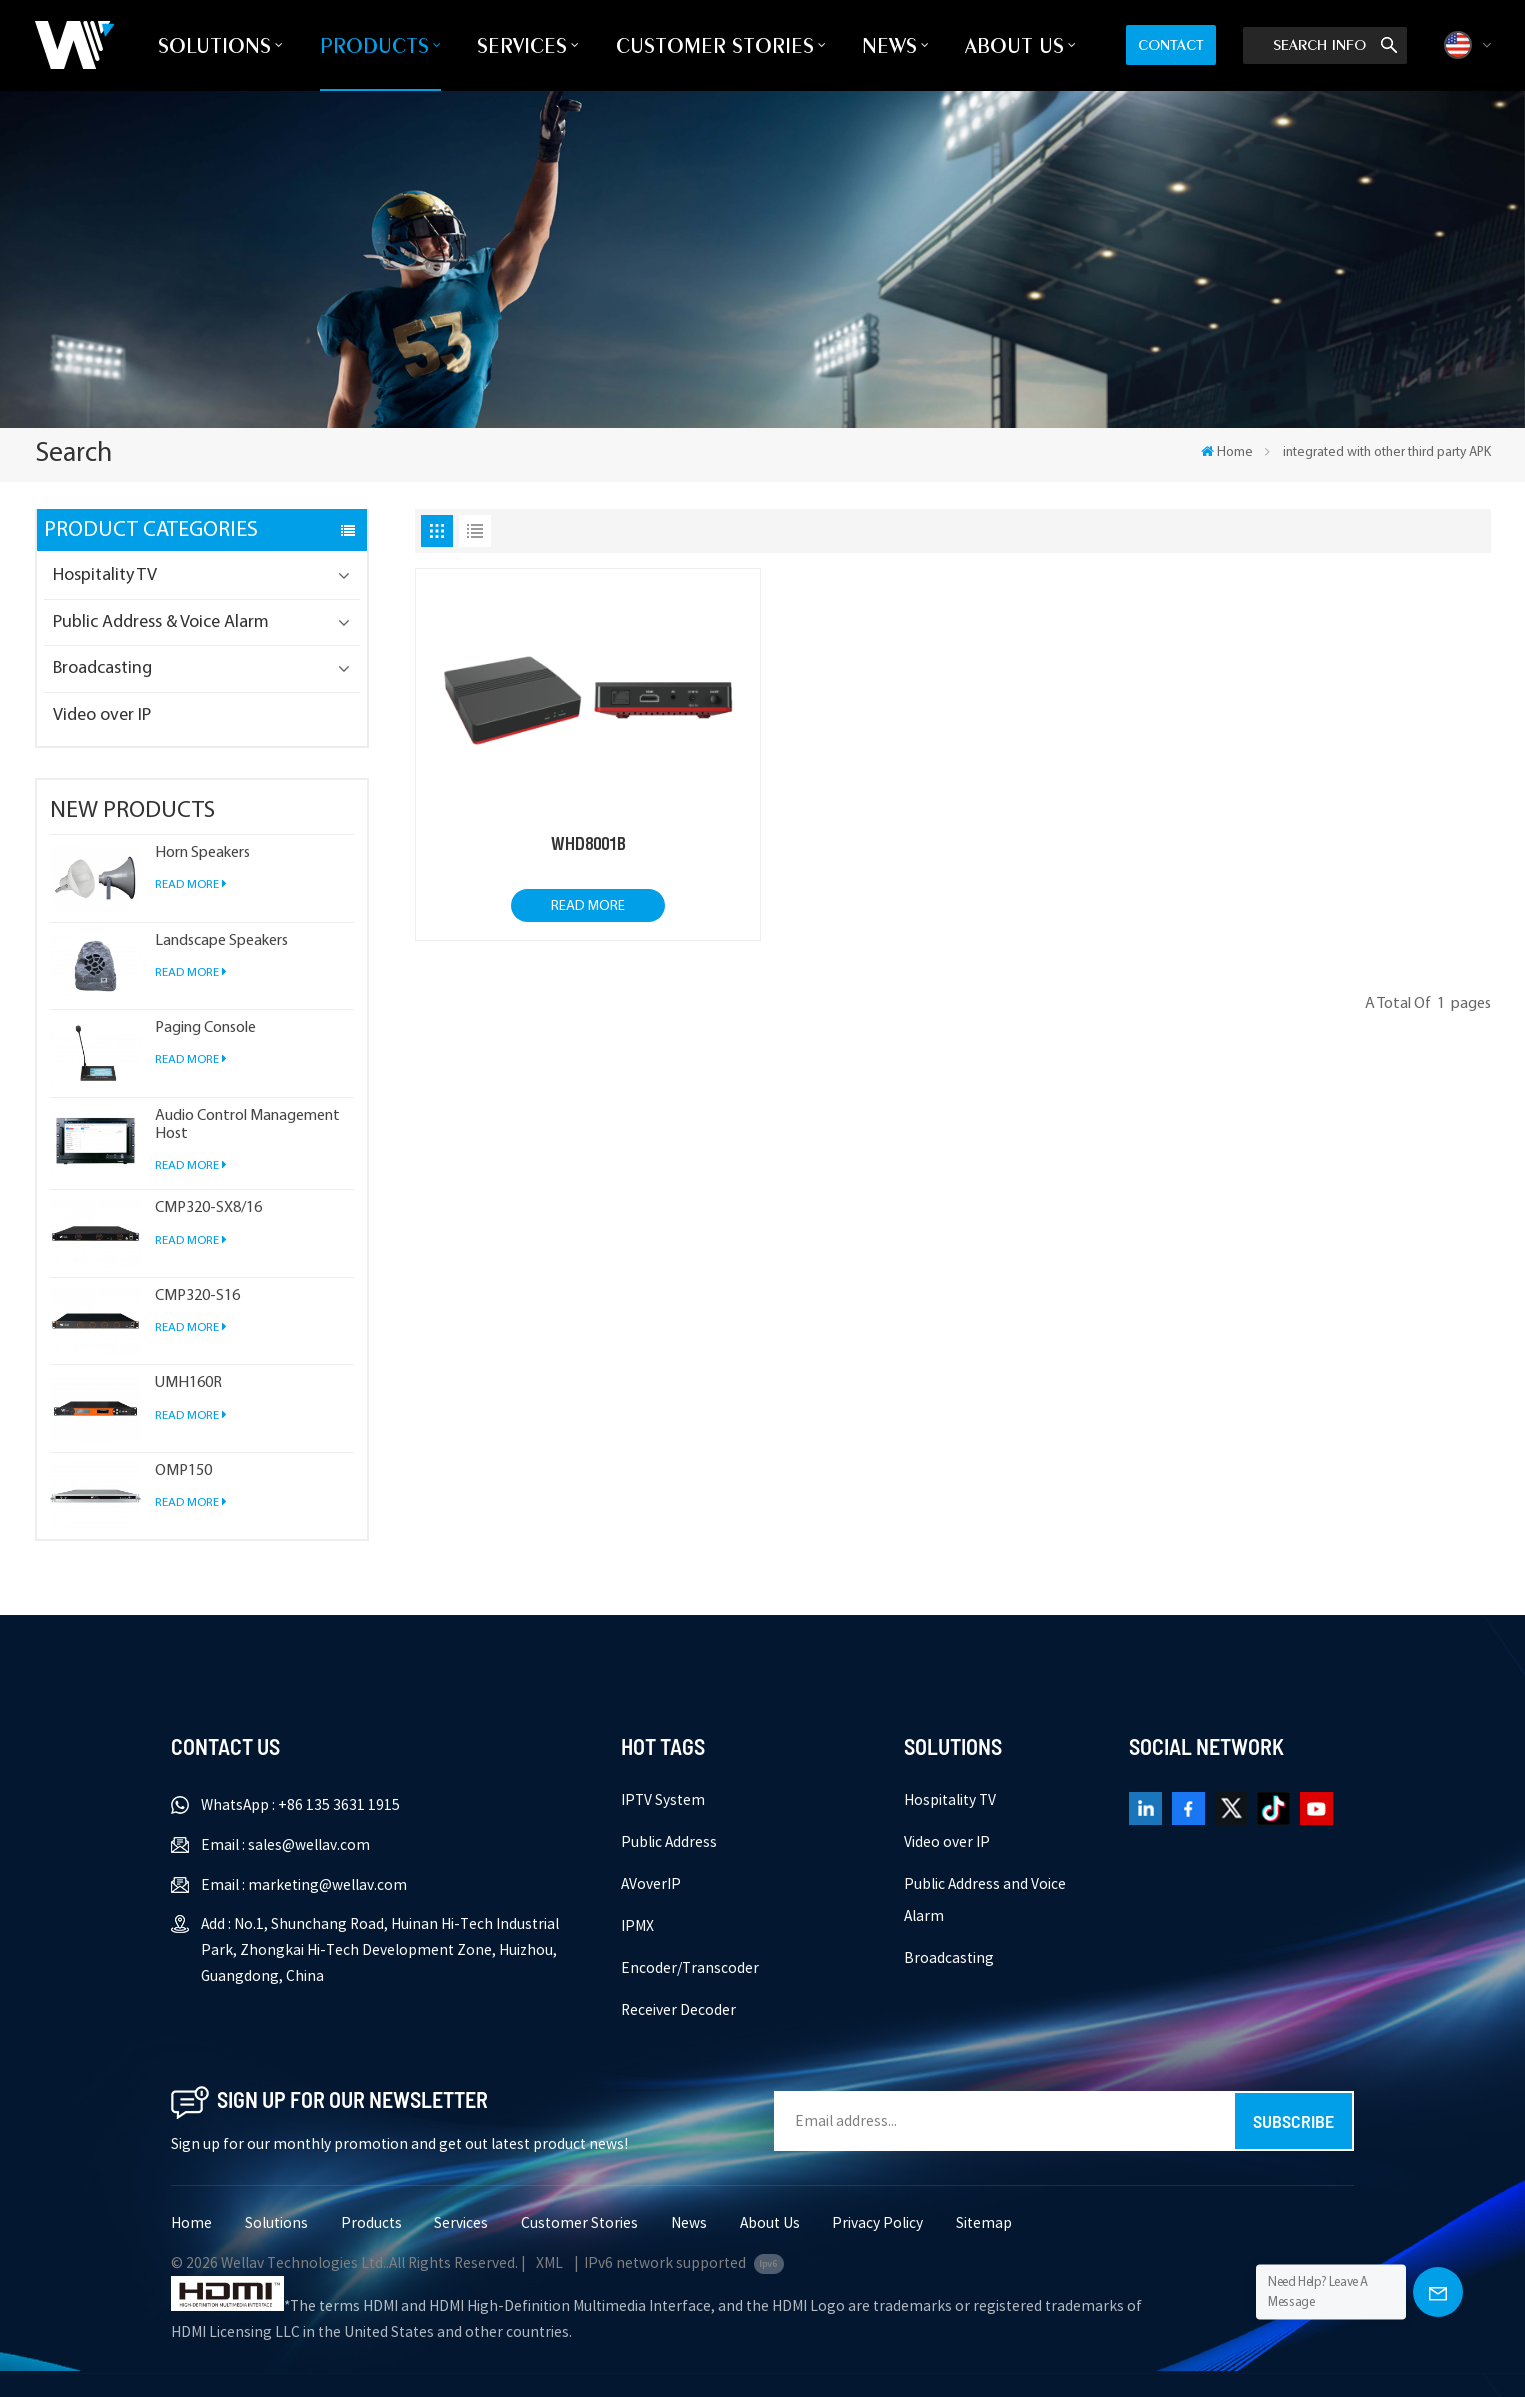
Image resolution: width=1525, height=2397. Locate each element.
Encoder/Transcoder (690, 1968)
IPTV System (663, 1800)
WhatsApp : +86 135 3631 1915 (300, 1805)
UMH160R (188, 1383)
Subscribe (1293, 2121)
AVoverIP (651, 1884)
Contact (1171, 44)
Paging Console (205, 1028)
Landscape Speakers (221, 941)
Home (1227, 452)
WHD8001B (588, 844)
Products (374, 45)
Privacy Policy (877, 2223)
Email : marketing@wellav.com (304, 1885)
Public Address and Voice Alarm (985, 1900)
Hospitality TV (105, 575)
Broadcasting (102, 668)
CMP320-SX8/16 (208, 1208)
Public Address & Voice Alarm (161, 622)
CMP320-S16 (197, 1296)
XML (549, 2263)
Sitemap (984, 2223)
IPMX (637, 1926)
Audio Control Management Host (247, 1125)
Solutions (214, 45)
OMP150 (183, 1471)
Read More (191, 884)
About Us (1014, 45)
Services (522, 45)
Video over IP (102, 715)
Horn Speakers (202, 853)
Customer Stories (715, 45)
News (889, 45)
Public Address (669, 1842)
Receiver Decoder (678, 2010)
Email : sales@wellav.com (285, 1845)
